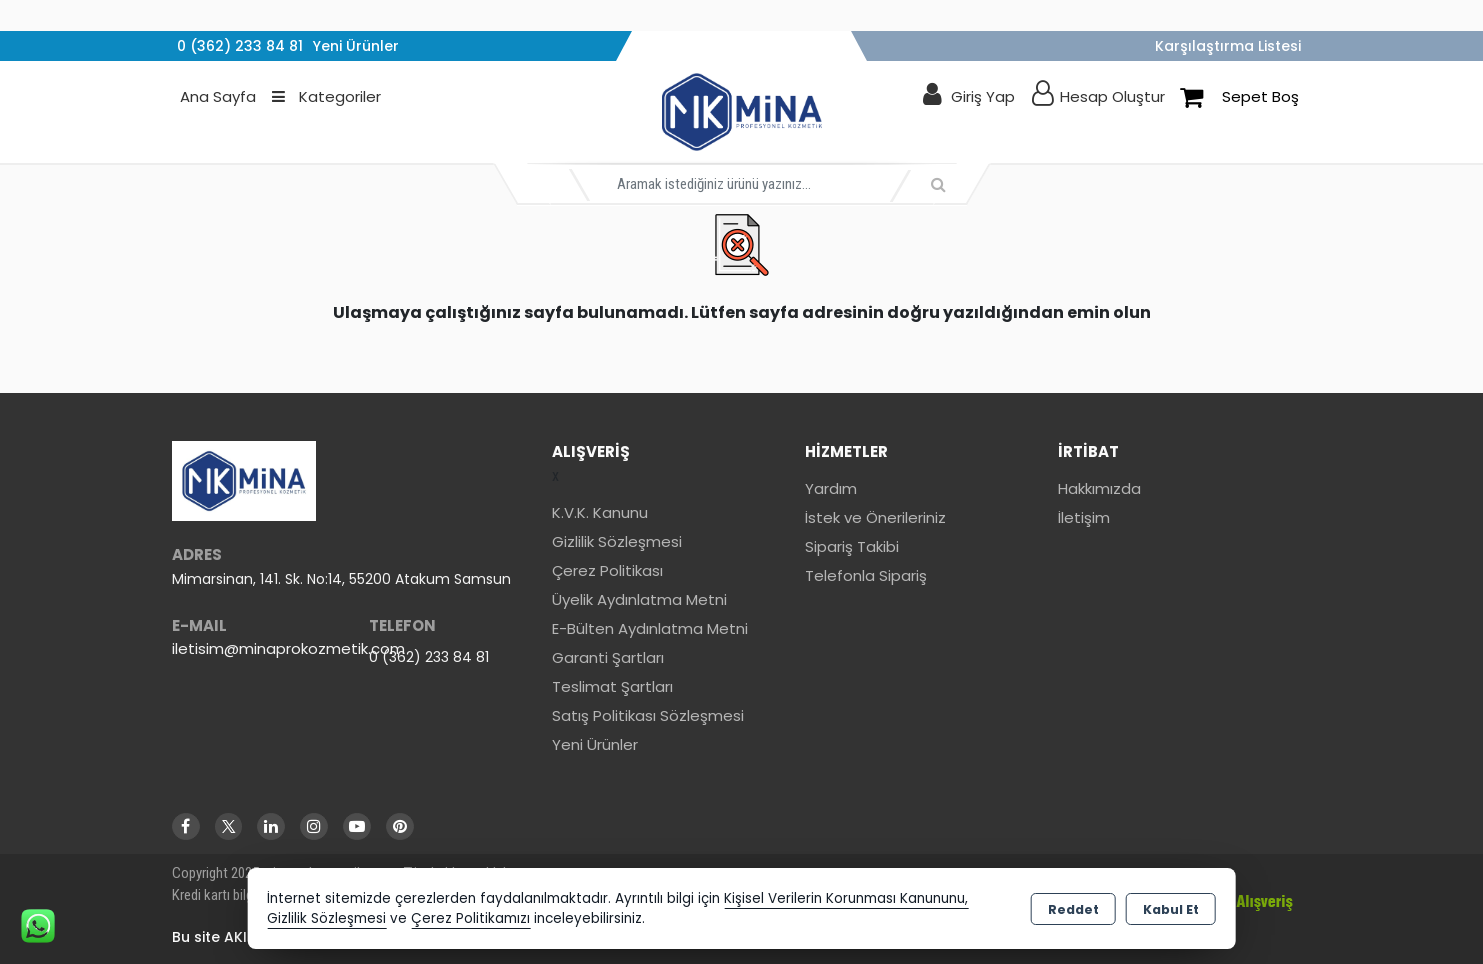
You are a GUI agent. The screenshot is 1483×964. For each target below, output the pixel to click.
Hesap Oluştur (1112, 96)
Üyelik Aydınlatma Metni (639, 599)
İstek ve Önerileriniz (875, 517)
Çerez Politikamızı (470, 918)
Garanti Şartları (608, 657)
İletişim (1084, 517)
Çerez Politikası (607, 570)
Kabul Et (1171, 909)
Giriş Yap (983, 96)
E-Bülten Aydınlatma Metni (650, 628)
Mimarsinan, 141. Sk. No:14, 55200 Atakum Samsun (341, 579)
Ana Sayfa (218, 96)
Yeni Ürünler (595, 744)
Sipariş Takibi (852, 546)
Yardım (831, 488)
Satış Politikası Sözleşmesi (648, 715)
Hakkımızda (1099, 488)
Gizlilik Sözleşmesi (617, 541)
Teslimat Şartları (612, 686)
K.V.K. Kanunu (600, 512)
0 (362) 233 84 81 (429, 657)
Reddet (1073, 909)
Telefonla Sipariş (866, 575)
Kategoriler (326, 96)
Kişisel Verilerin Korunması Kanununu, (846, 898)
